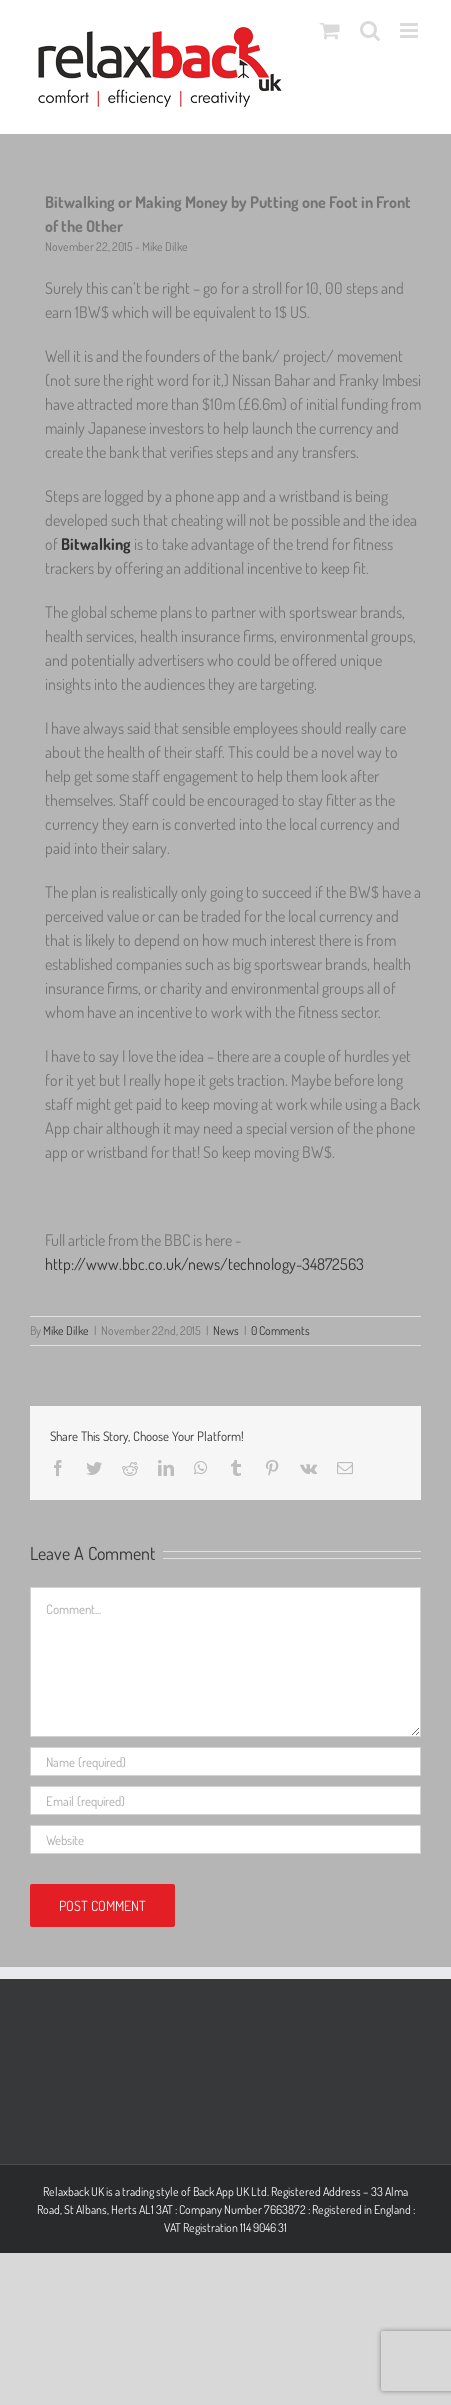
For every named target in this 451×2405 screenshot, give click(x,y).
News (226, 1330)
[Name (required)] (225, 1761)
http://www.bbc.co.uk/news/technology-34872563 (204, 1264)
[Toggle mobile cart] (330, 30)
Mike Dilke (66, 1330)
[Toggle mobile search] (370, 30)
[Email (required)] (225, 1800)
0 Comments (280, 1330)
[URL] (225, 1839)
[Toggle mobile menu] (410, 30)
